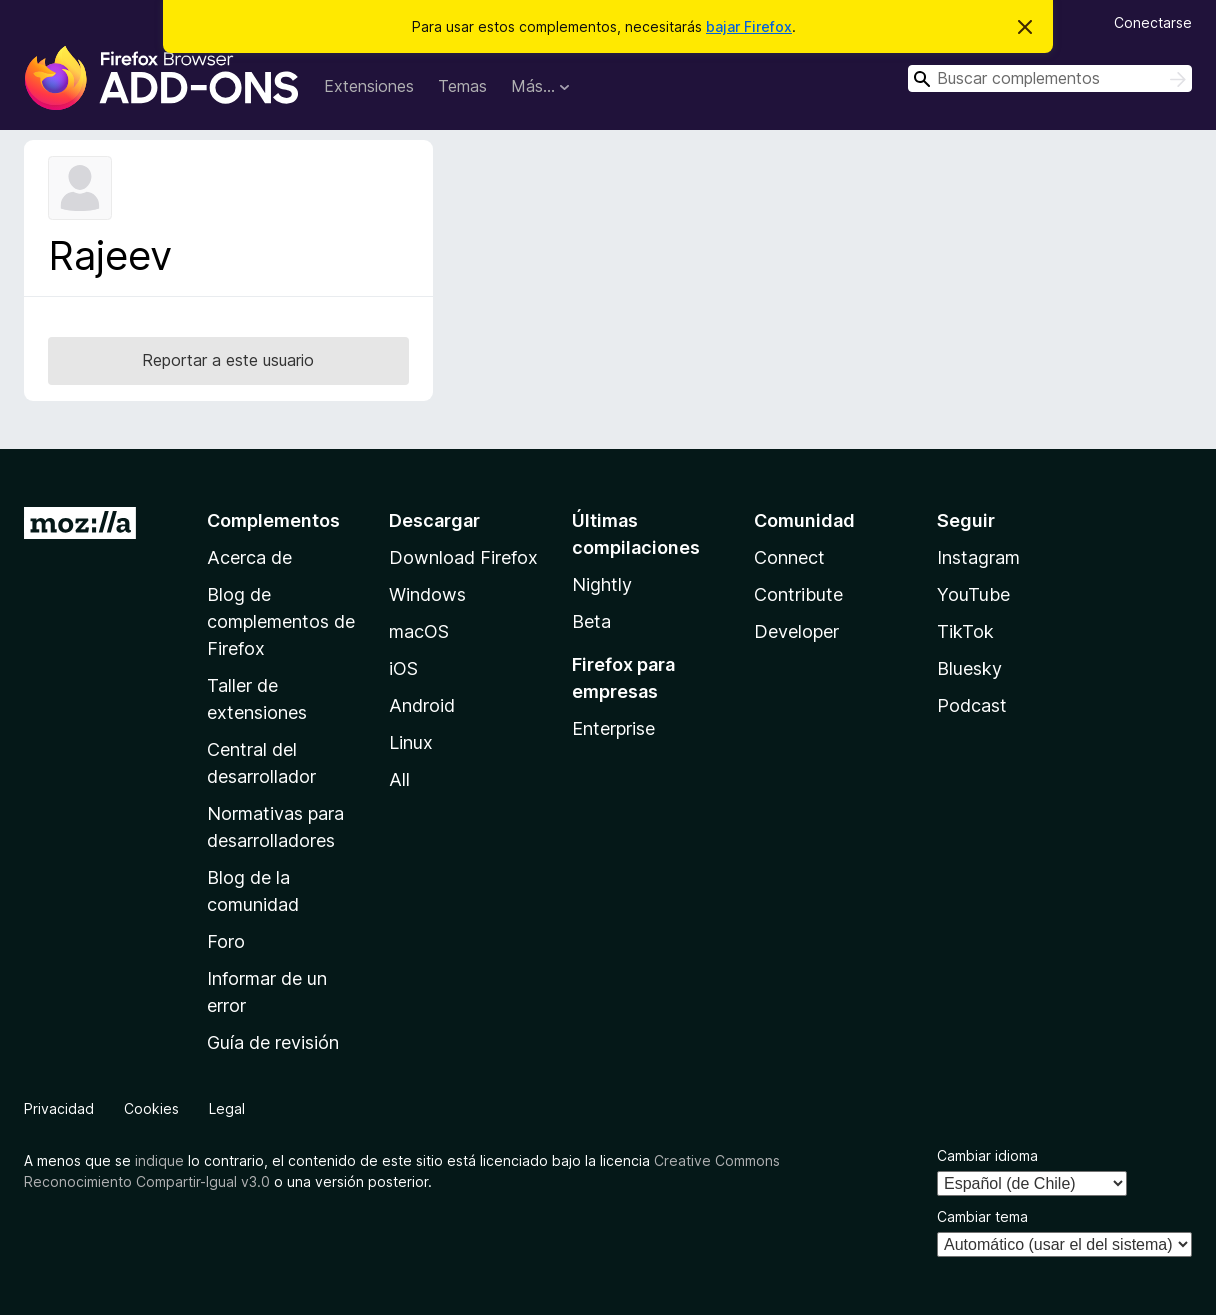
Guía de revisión (273, 1042)
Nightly (602, 584)
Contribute (798, 594)
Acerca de (249, 557)
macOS (419, 631)
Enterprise (613, 728)
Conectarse (1153, 22)
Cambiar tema (982, 1216)
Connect (789, 557)
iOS (403, 668)
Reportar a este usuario (228, 360)
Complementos (273, 520)
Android (422, 705)
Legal (227, 1108)
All (399, 779)
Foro (226, 941)
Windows (427, 594)
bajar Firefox (749, 26)
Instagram (978, 557)
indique (159, 1160)
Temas (462, 86)
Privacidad (59, 1108)
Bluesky (969, 668)
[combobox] (1050, 78)
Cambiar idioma (987, 1155)
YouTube (973, 594)
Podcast (972, 705)
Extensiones (369, 86)
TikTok (965, 631)
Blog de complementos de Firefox (281, 621)
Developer (796, 631)
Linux (411, 742)
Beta (591, 621)
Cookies (151, 1108)
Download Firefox (463, 557)
